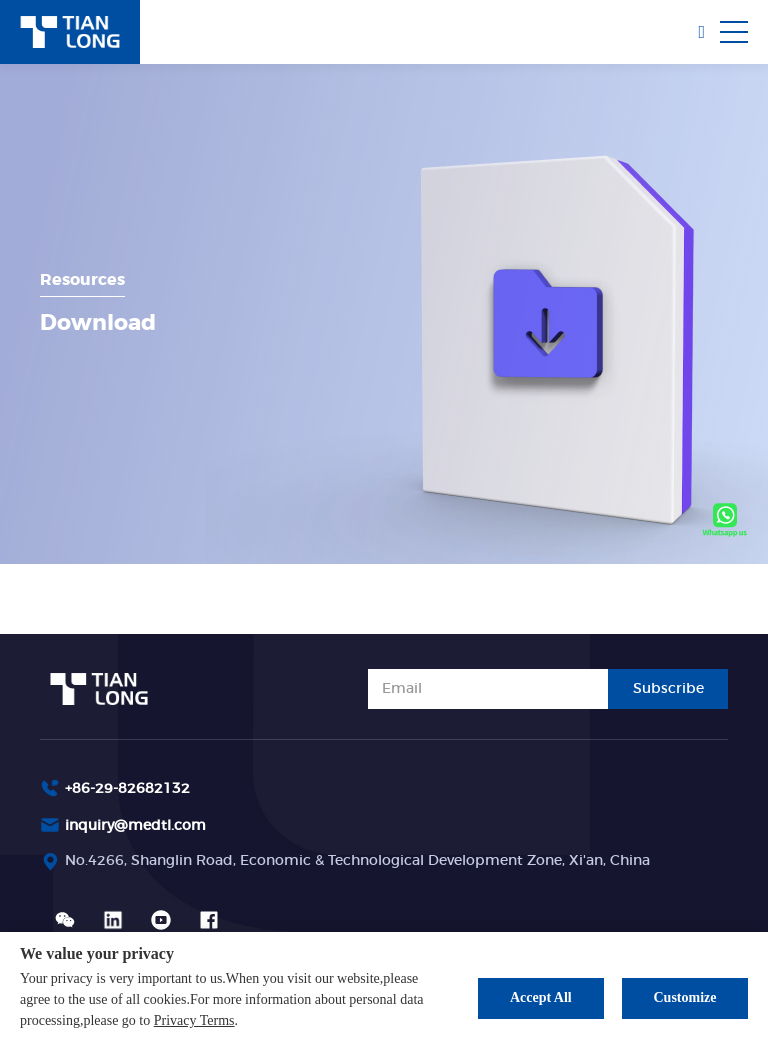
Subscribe (668, 689)
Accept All (541, 997)
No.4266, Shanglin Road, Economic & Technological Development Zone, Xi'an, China (357, 861)
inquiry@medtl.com (135, 826)
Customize (685, 997)
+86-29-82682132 (127, 789)
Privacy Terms (194, 1020)
